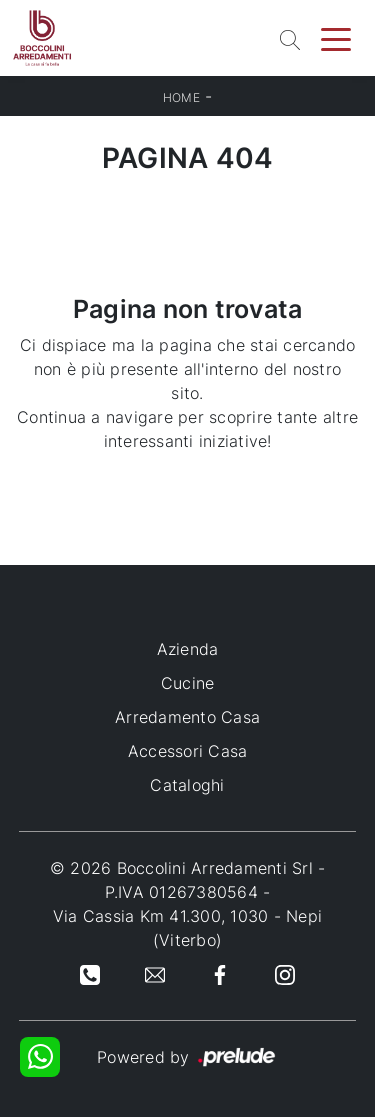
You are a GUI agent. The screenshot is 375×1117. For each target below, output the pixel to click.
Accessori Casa (188, 751)
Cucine (188, 683)
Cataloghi (187, 785)
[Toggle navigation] (336, 38)
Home (181, 97)
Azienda (188, 649)
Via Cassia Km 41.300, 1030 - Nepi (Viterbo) (187, 928)
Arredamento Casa (187, 717)
